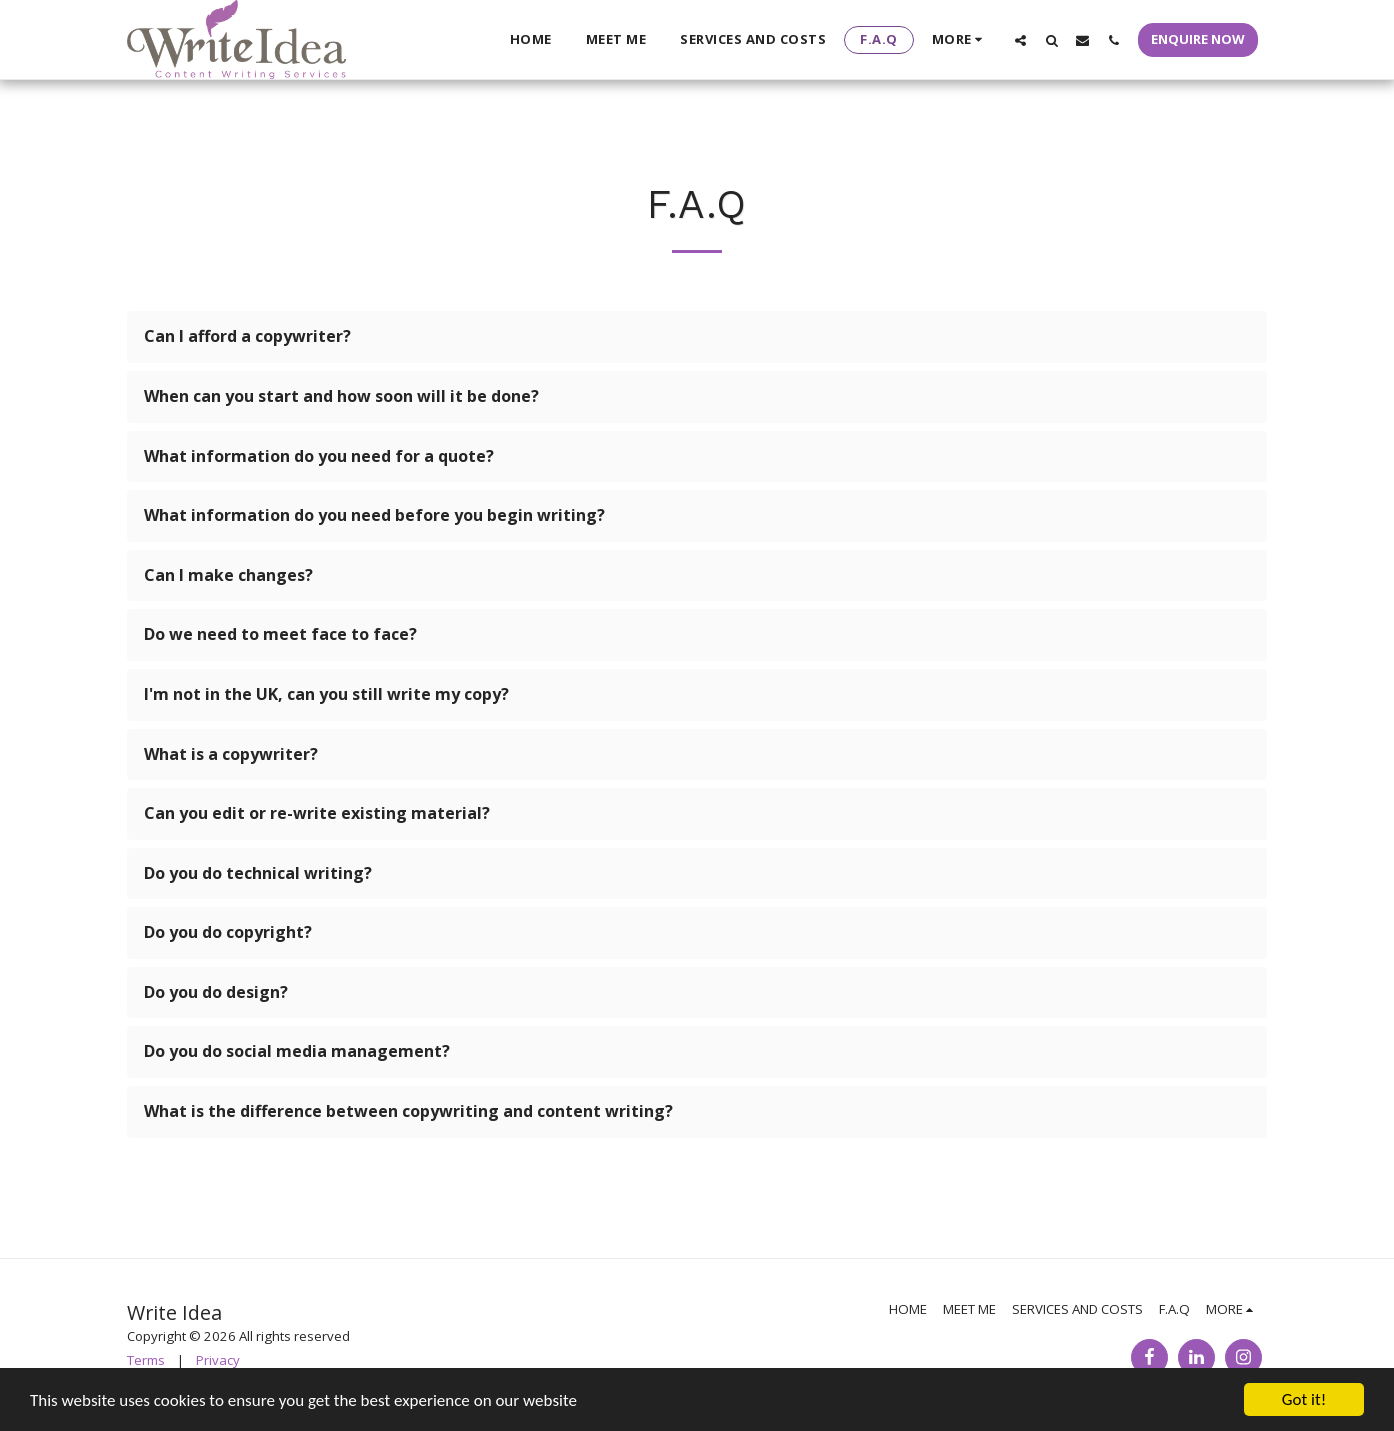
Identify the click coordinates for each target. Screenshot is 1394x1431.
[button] (1020, 40)
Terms (146, 1360)
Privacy (218, 1360)
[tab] (697, 337)
